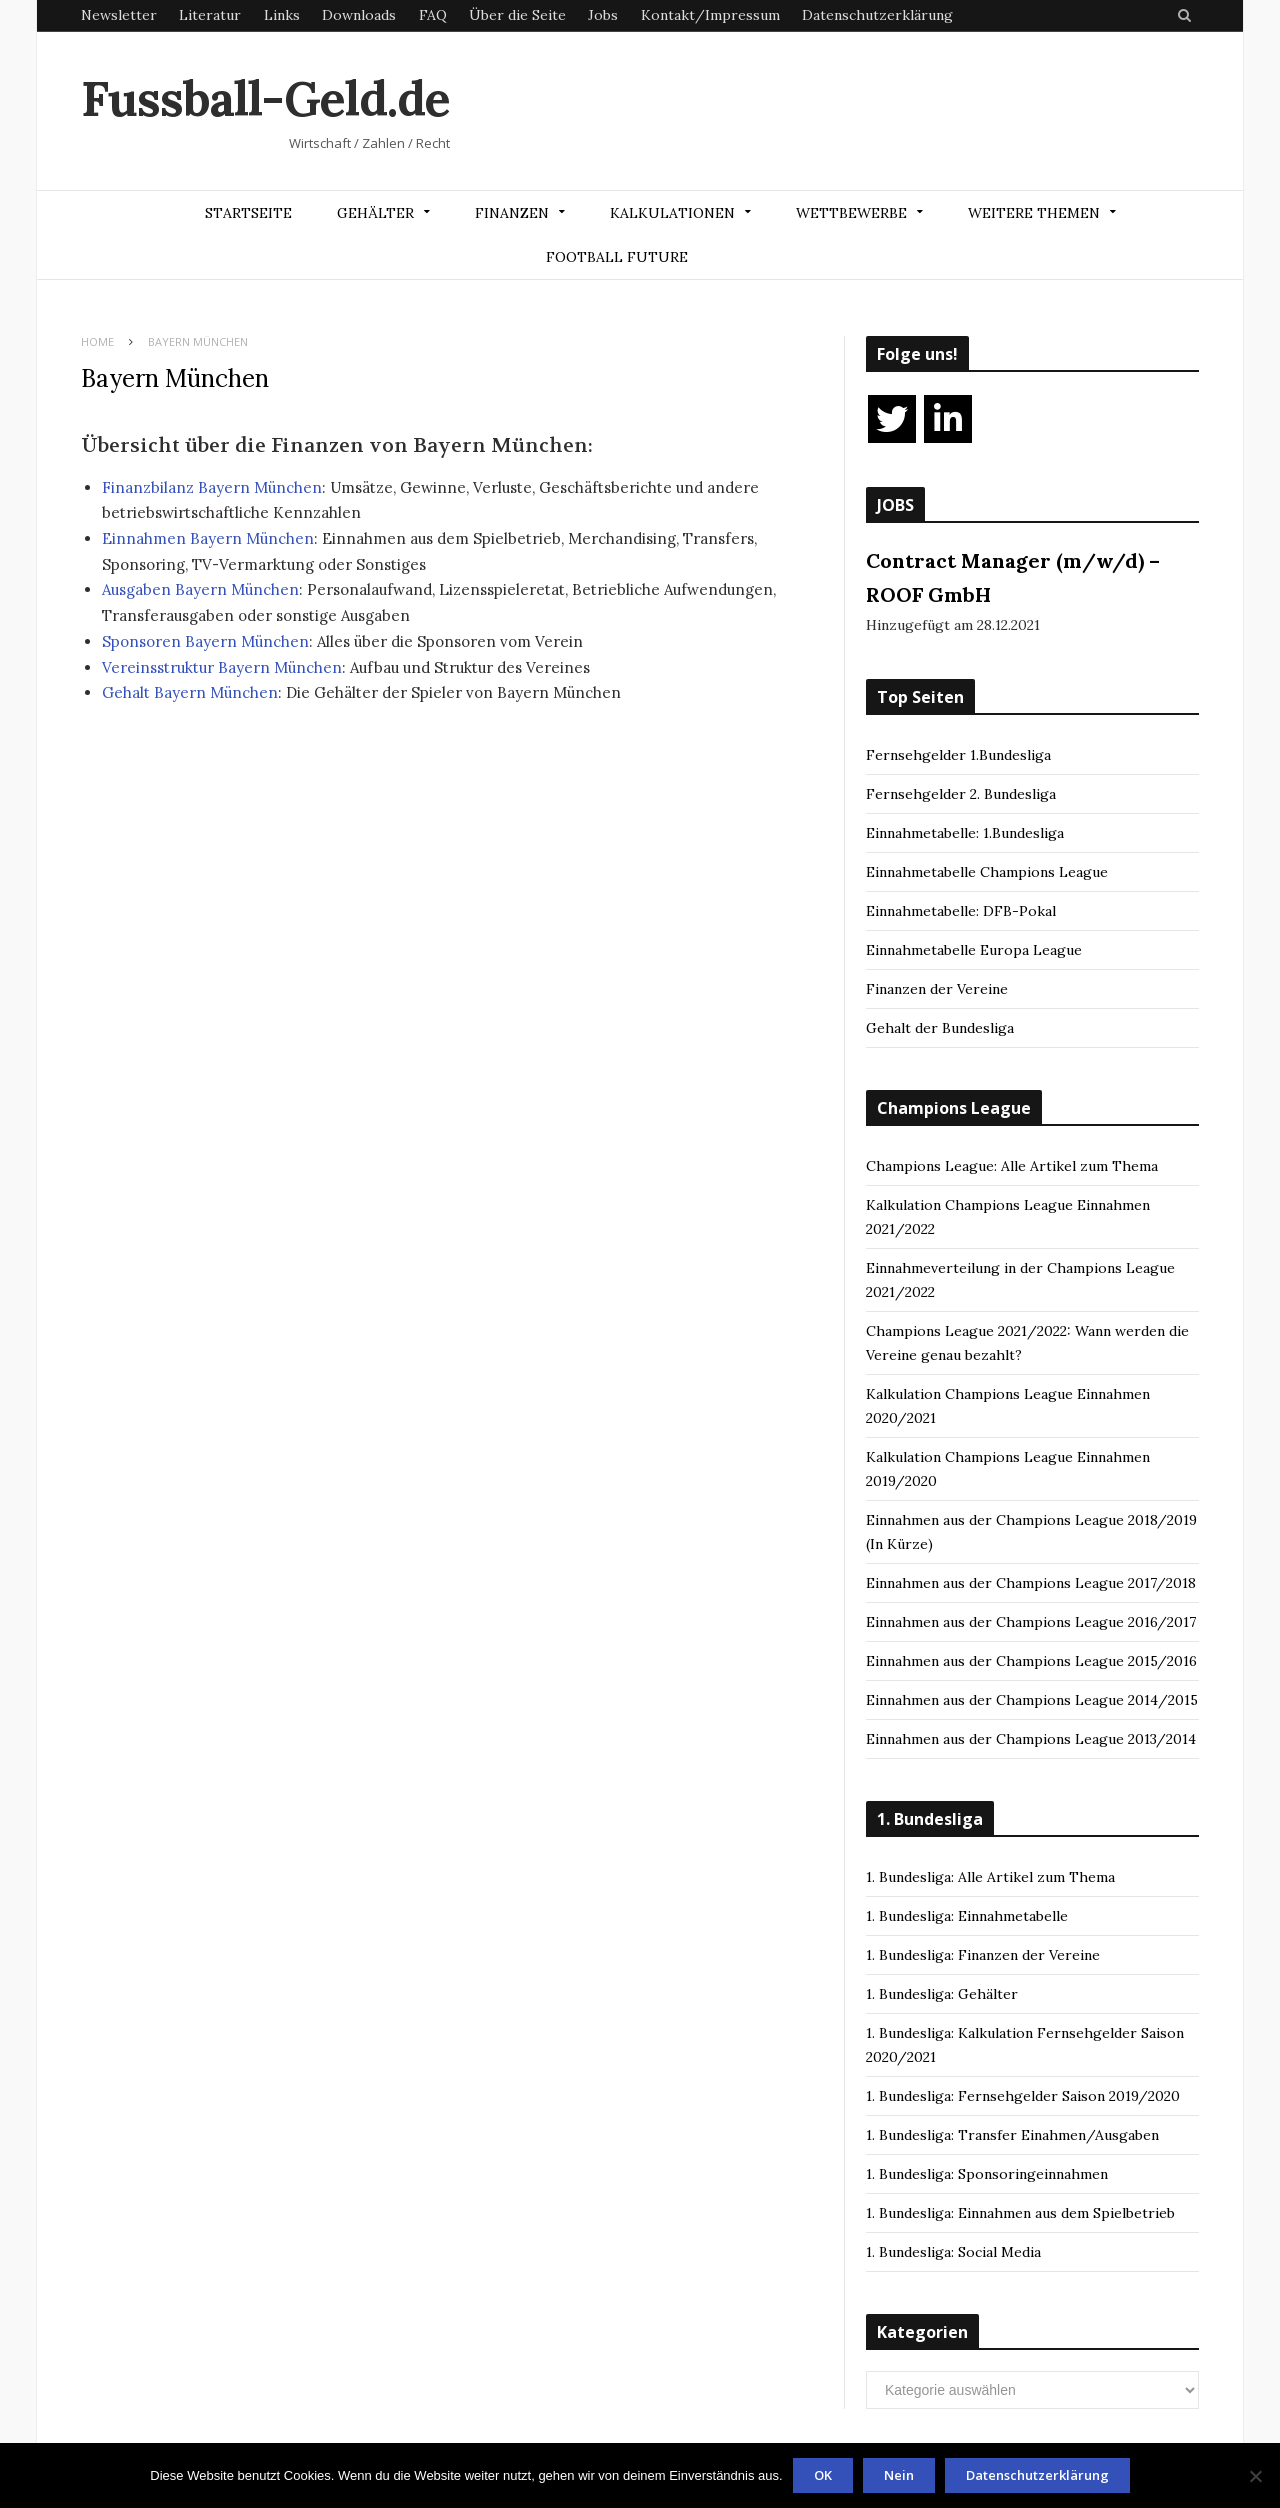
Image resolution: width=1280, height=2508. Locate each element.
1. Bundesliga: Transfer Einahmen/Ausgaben (1012, 2135)
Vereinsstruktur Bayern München (222, 667)
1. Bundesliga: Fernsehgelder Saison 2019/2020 (1023, 2096)
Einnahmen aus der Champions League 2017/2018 (1031, 1583)
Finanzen (512, 213)
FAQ (433, 15)
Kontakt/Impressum (710, 15)
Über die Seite (517, 15)
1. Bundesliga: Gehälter (942, 1994)
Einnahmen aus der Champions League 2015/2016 (1031, 1661)
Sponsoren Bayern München (205, 641)
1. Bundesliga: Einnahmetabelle (967, 1916)
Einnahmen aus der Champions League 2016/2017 (1031, 1622)
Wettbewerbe (851, 213)
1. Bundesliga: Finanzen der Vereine (983, 1955)
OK (823, 2475)
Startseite (248, 213)
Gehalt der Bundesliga (940, 1028)
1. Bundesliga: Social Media (953, 2252)
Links (282, 15)
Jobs (603, 15)
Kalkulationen (672, 213)
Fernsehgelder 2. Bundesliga (961, 794)
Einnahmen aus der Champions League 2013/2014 (1031, 1739)
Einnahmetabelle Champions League (987, 872)
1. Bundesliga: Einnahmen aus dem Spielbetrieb (1020, 2213)
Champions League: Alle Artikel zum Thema (1012, 1166)
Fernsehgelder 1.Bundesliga (958, 755)
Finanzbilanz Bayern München (212, 487)
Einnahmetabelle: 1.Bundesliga (965, 833)
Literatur (210, 15)
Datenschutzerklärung (877, 15)
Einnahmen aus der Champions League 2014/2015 (1032, 1700)
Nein (899, 2475)
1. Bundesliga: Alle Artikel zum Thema (990, 1877)
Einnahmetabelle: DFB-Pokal (961, 911)
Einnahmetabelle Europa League (974, 950)
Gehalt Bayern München (190, 692)
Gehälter (375, 213)
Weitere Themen (1034, 213)
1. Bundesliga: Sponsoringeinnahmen (987, 2174)
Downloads (359, 15)
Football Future (617, 257)
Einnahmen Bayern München (208, 538)
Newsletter (119, 15)
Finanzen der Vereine (937, 989)
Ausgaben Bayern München (200, 589)
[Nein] (1255, 2476)
